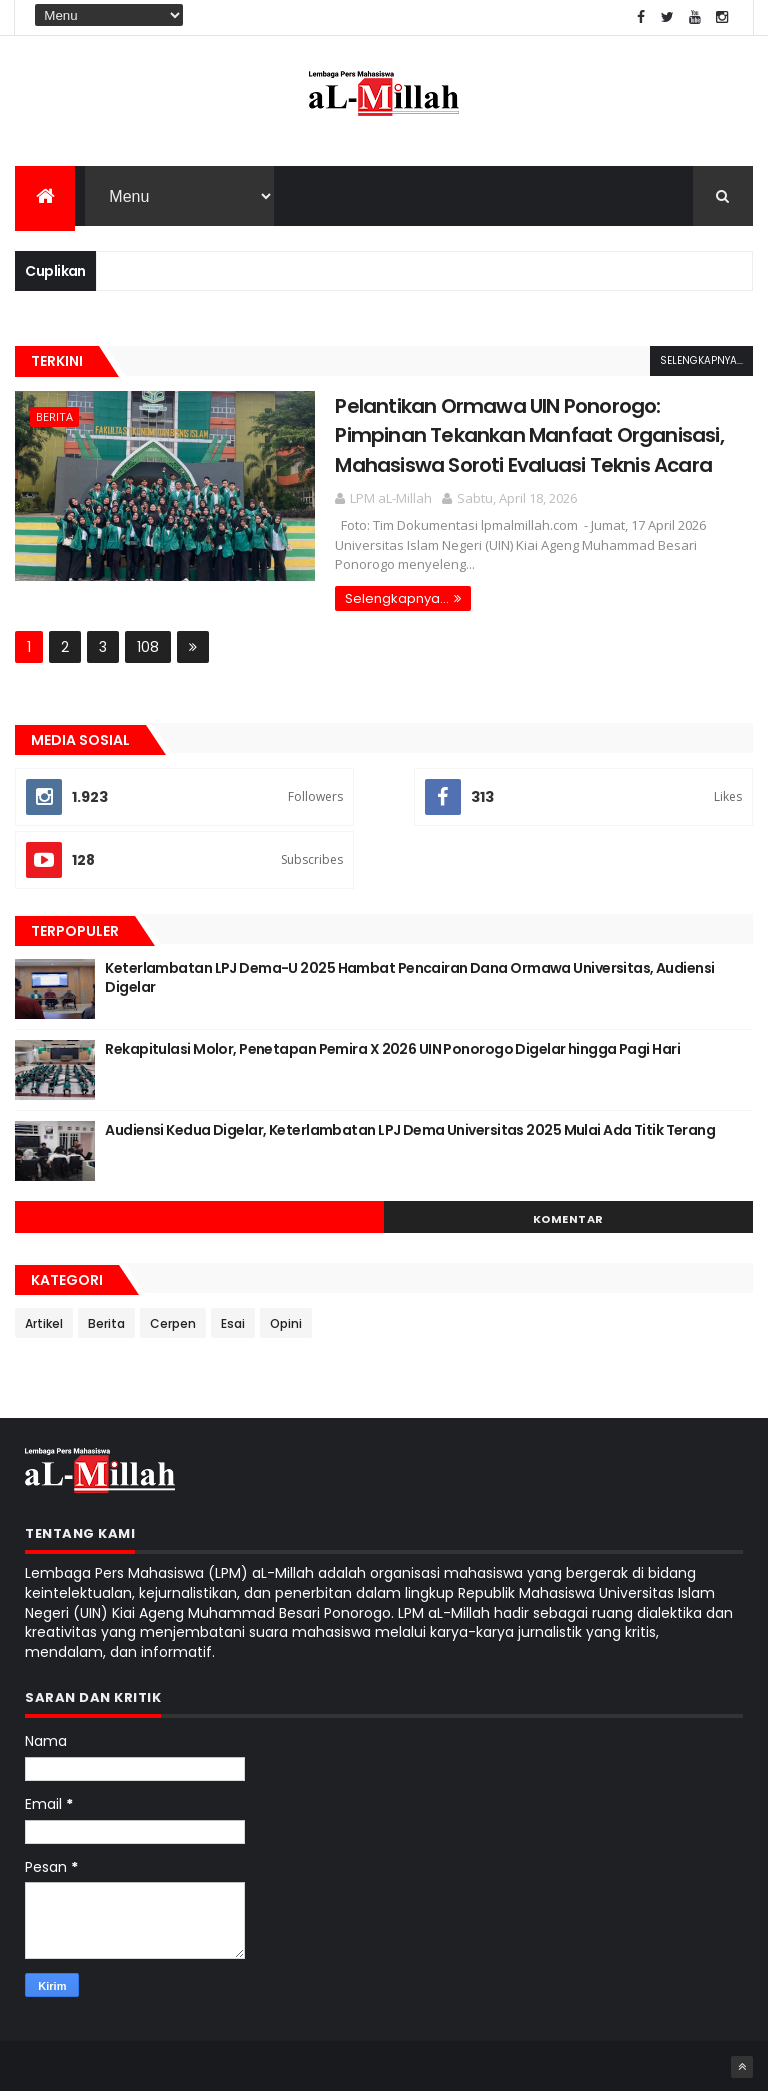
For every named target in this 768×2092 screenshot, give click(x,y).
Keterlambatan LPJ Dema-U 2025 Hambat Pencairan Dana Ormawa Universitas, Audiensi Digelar (409, 978)
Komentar (568, 1219)
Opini (286, 1323)
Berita (54, 416)
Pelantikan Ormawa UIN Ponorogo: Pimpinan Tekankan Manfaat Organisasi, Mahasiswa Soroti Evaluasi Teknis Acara (529, 435)
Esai (233, 1323)
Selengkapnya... (701, 360)
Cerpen (173, 1323)
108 (148, 647)
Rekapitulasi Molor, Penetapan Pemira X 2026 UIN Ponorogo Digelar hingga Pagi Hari (392, 1049)
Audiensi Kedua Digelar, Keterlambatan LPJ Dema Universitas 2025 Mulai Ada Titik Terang (410, 1130)
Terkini (57, 361)
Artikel (44, 1323)
